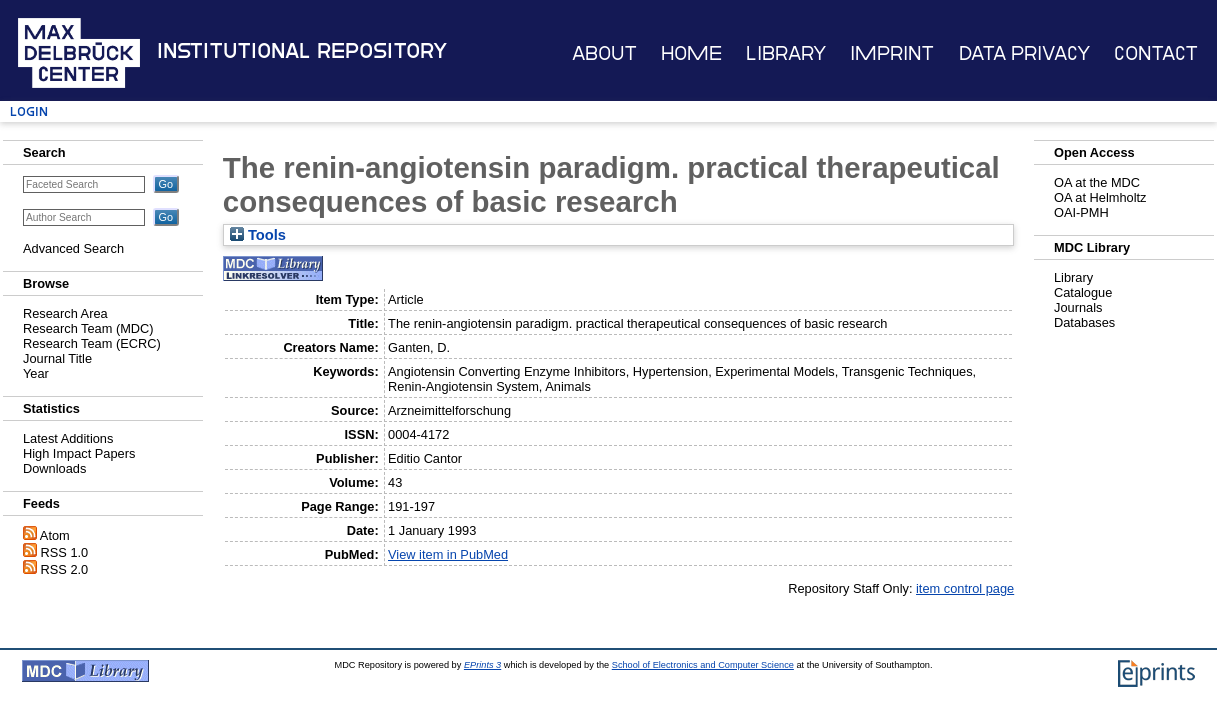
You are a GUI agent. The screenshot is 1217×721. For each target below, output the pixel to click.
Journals (1078, 307)
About (604, 53)
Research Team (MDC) (88, 328)
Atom (55, 535)
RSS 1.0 (65, 552)
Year (36, 373)
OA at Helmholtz (1100, 197)
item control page (965, 588)
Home (691, 53)
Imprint (892, 53)
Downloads (54, 468)
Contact (1156, 53)
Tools (258, 235)
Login (29, 111)
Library (786, 53)
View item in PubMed (448, 554)
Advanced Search (73, 248)
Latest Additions (68, 438)
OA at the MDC (1097, 182)
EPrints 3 (482, 665)
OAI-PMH (1081, 212)
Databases (1084, 322)
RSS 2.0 (65, 569)
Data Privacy (1024, 53)
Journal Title (57, 358)
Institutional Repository (302, 51)
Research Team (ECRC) (92, 343)
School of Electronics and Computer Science (703, 665)
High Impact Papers (79, 453)
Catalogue (1083, 292)
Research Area (65, 313)
